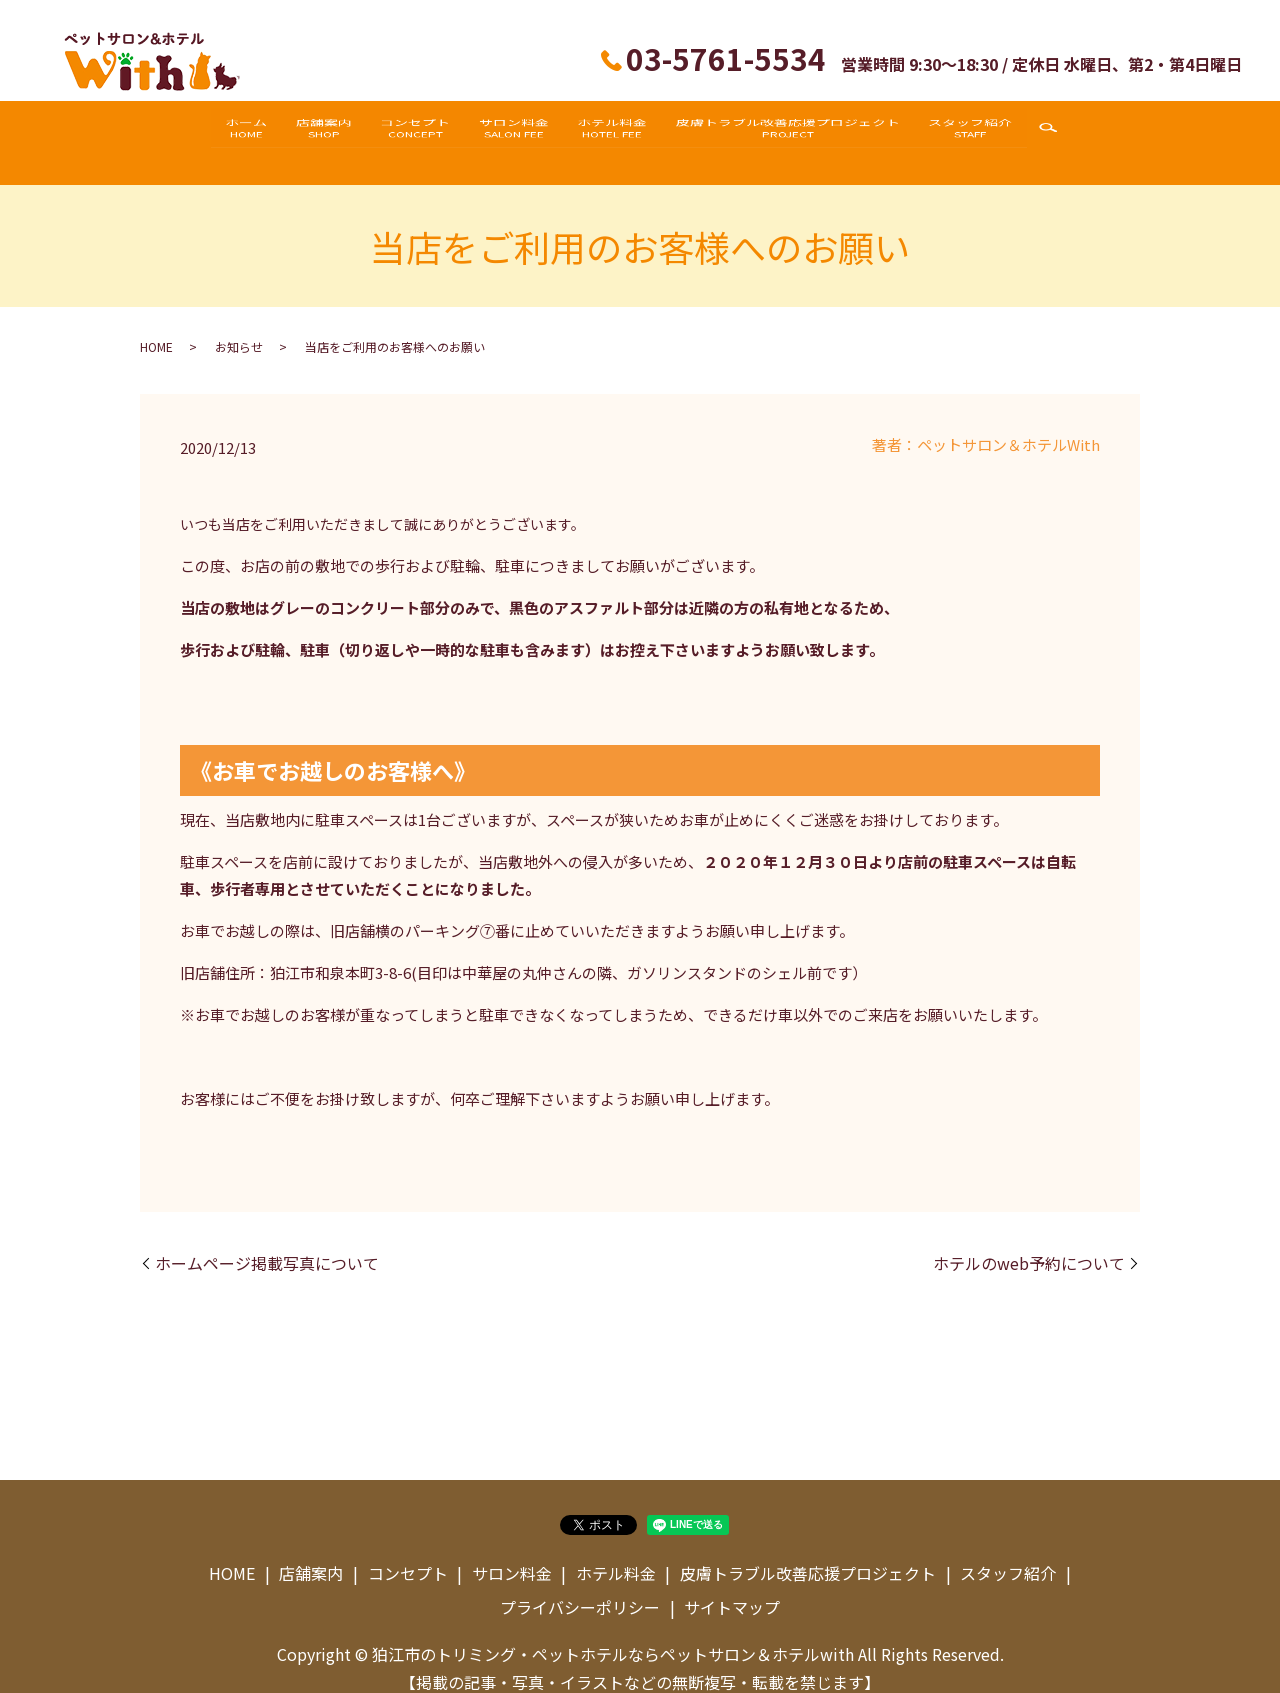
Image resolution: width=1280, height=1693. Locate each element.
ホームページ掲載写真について (267, 1243)
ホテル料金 (626, 132)
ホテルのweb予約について (1029, 1243)
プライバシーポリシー (580, 1586)
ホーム (206, 132)
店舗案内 (297, 132)
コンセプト (402, 132)
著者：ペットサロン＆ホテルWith (986, 424)
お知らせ (239, 326)
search (1095, 133)
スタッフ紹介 (1011, 132)
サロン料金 (514, 132)
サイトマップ (732, 1586)
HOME (156, 326)
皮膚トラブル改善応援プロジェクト (815, 132)
